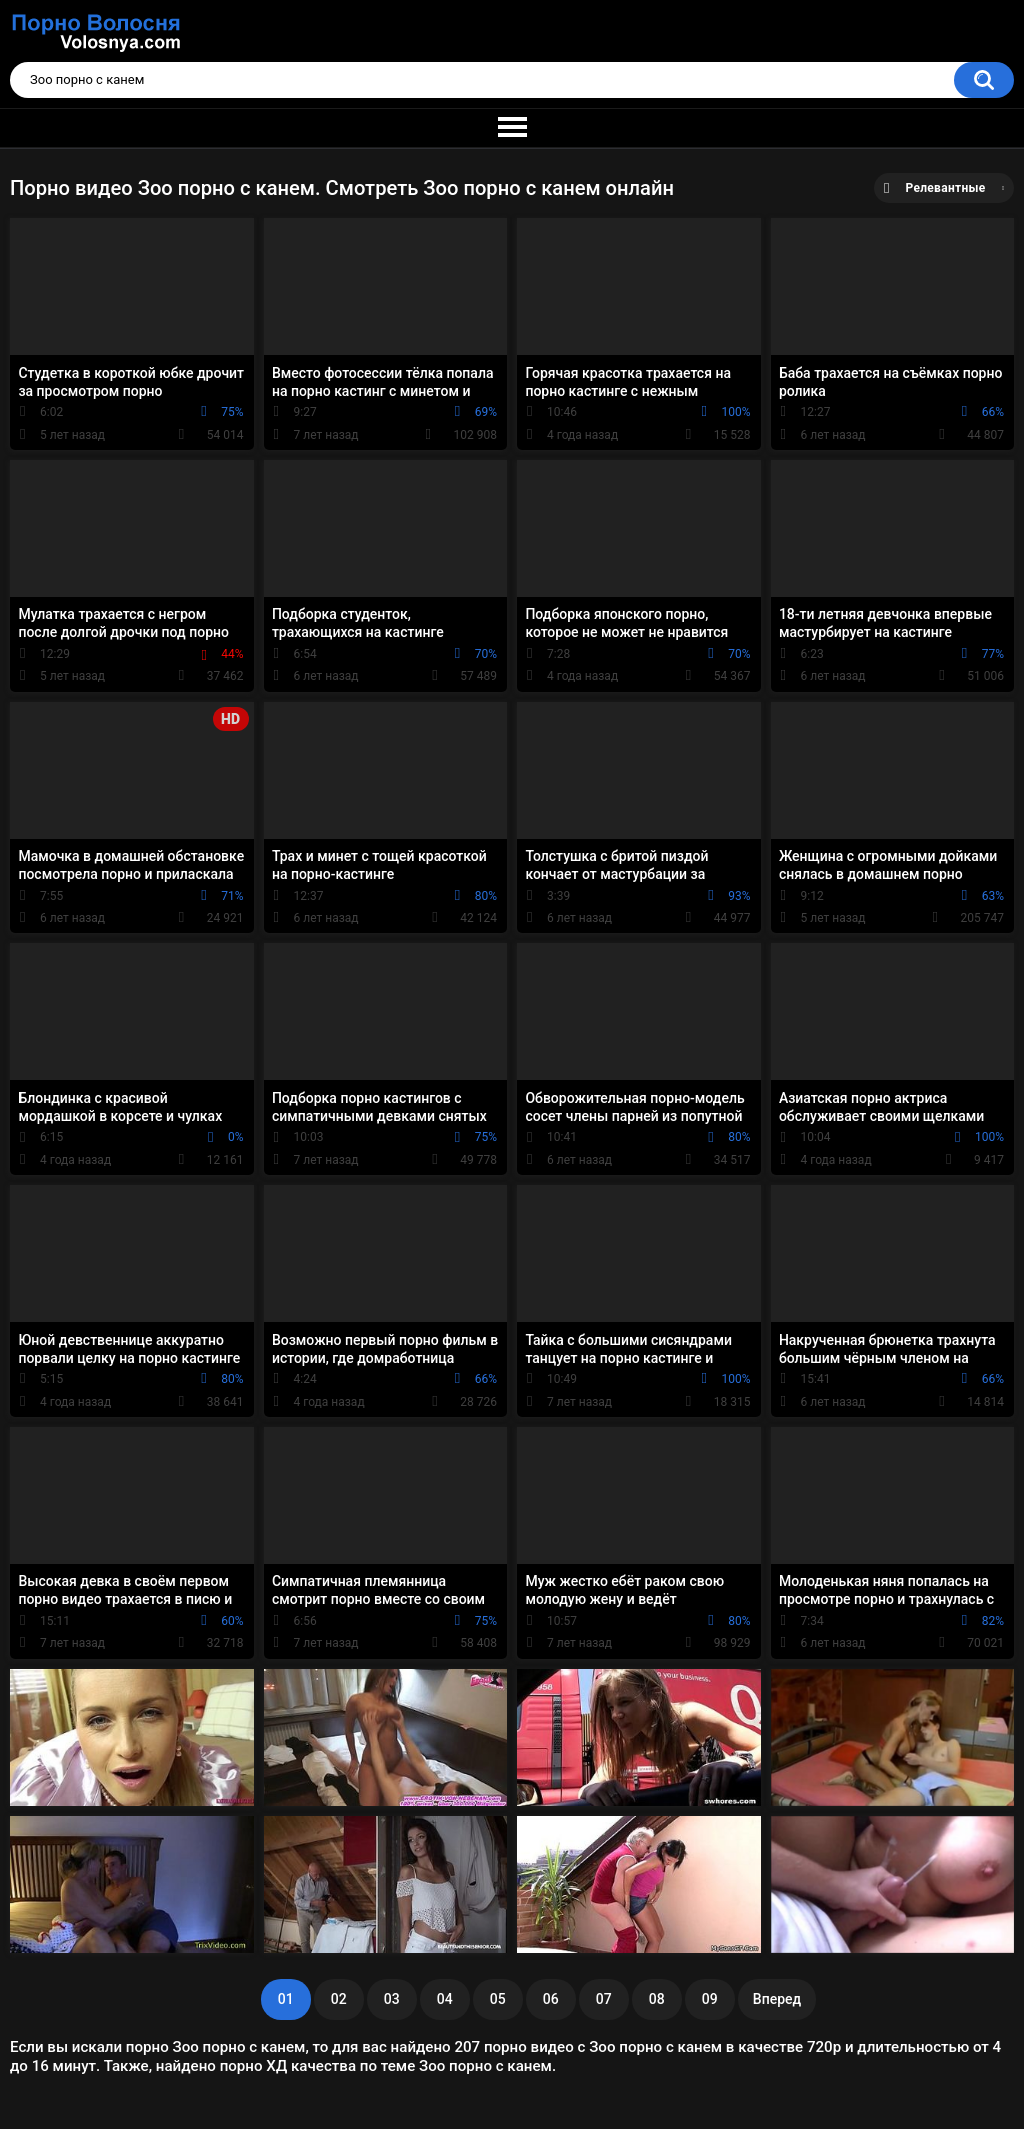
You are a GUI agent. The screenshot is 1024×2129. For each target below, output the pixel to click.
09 (710, 1999)
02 (339, 1999)
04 (445, 1999)
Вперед (777, 1999)
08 (657, 1999)
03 (392, 1999)
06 (551, 1999)
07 (604, 1999)
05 (498, 1999)
